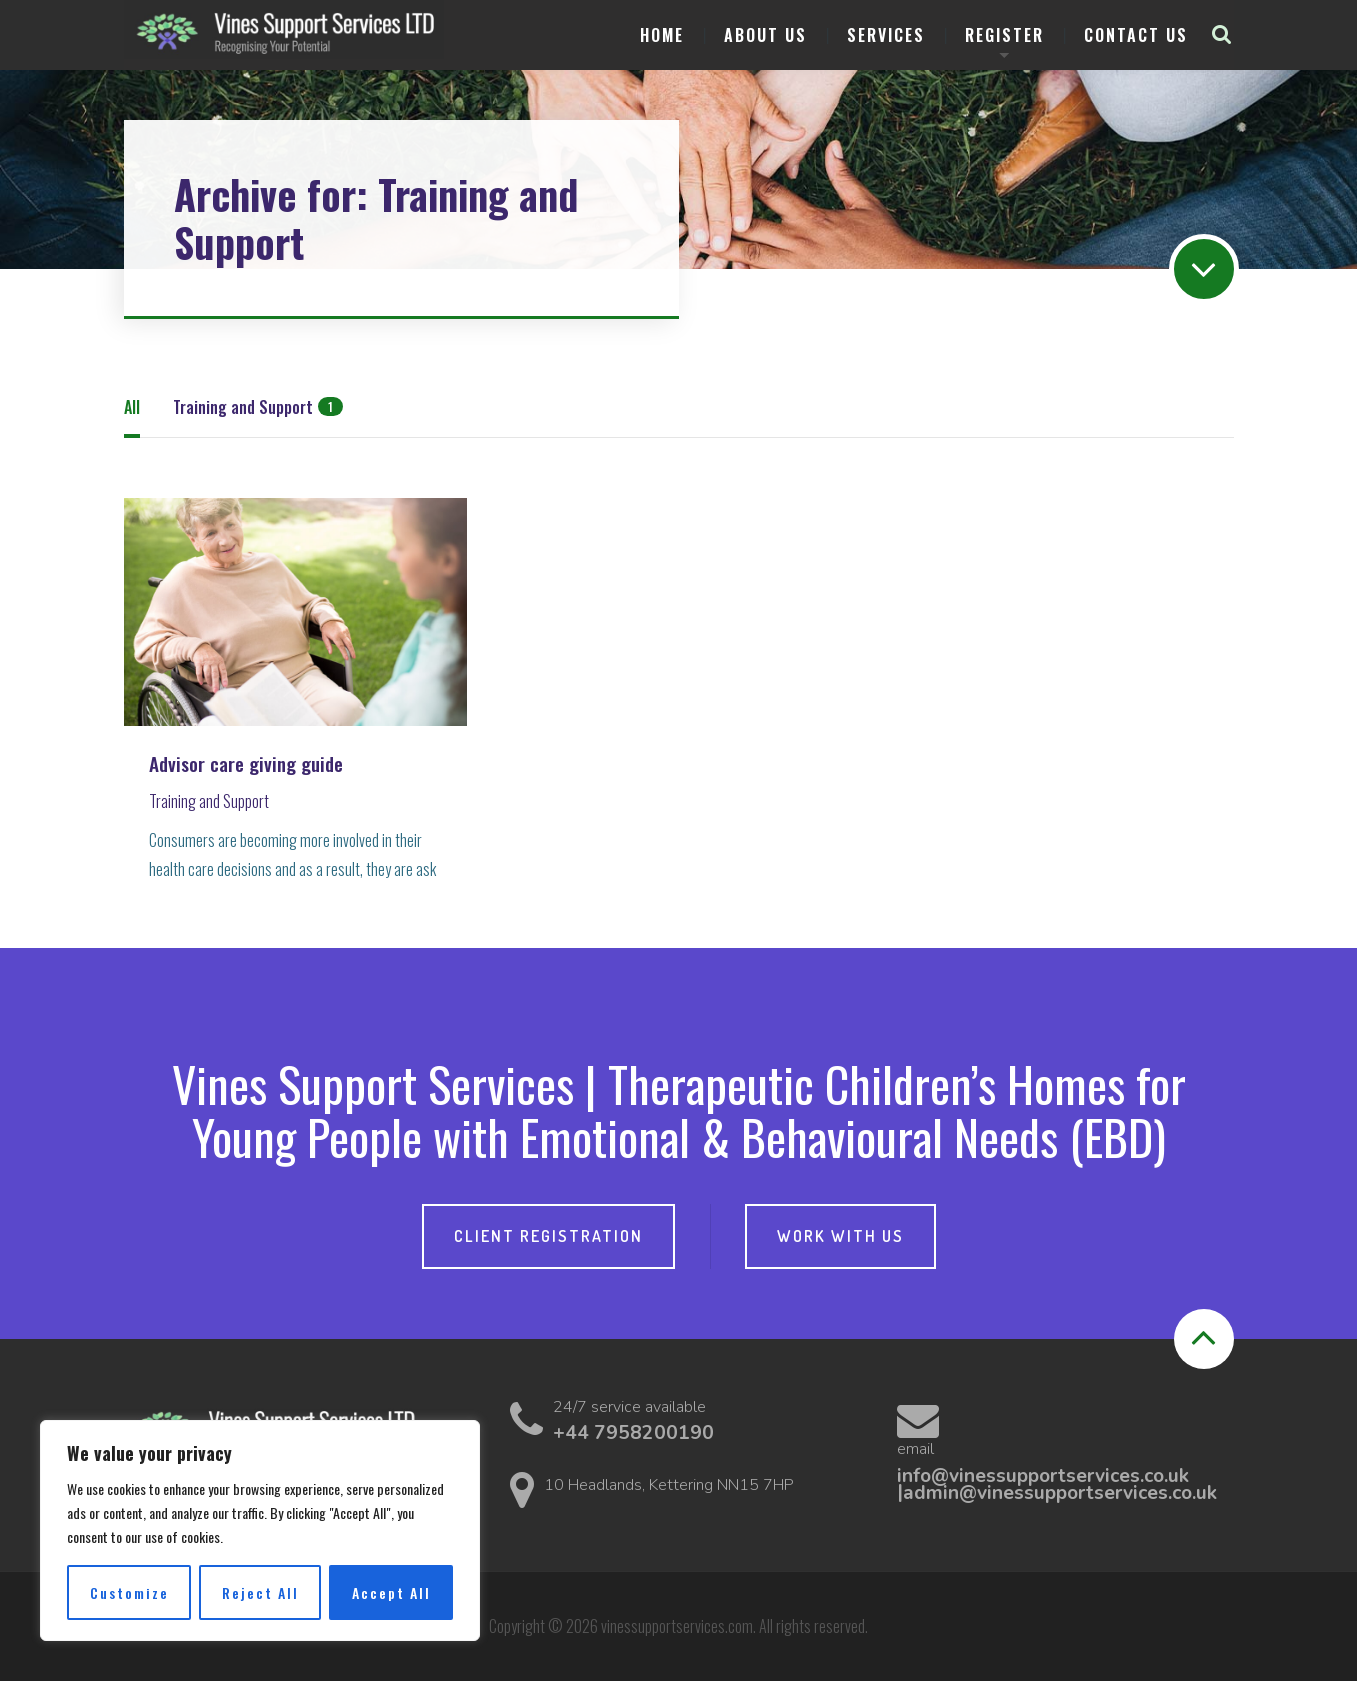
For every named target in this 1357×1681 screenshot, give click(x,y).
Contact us (1136, 35)
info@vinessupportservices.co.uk (1043, 1476)
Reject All (260, 1592)
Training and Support (209, 801)
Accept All (391, 1592)
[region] (260, 1530)
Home (662, 35)
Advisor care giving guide (246, 764)
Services (886, 35)
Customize (129, 1592)
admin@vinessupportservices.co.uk (1060, 1493)
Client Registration (548, 1236)
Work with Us (840, 1236)
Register (1004, 35)
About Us (765, 35)
